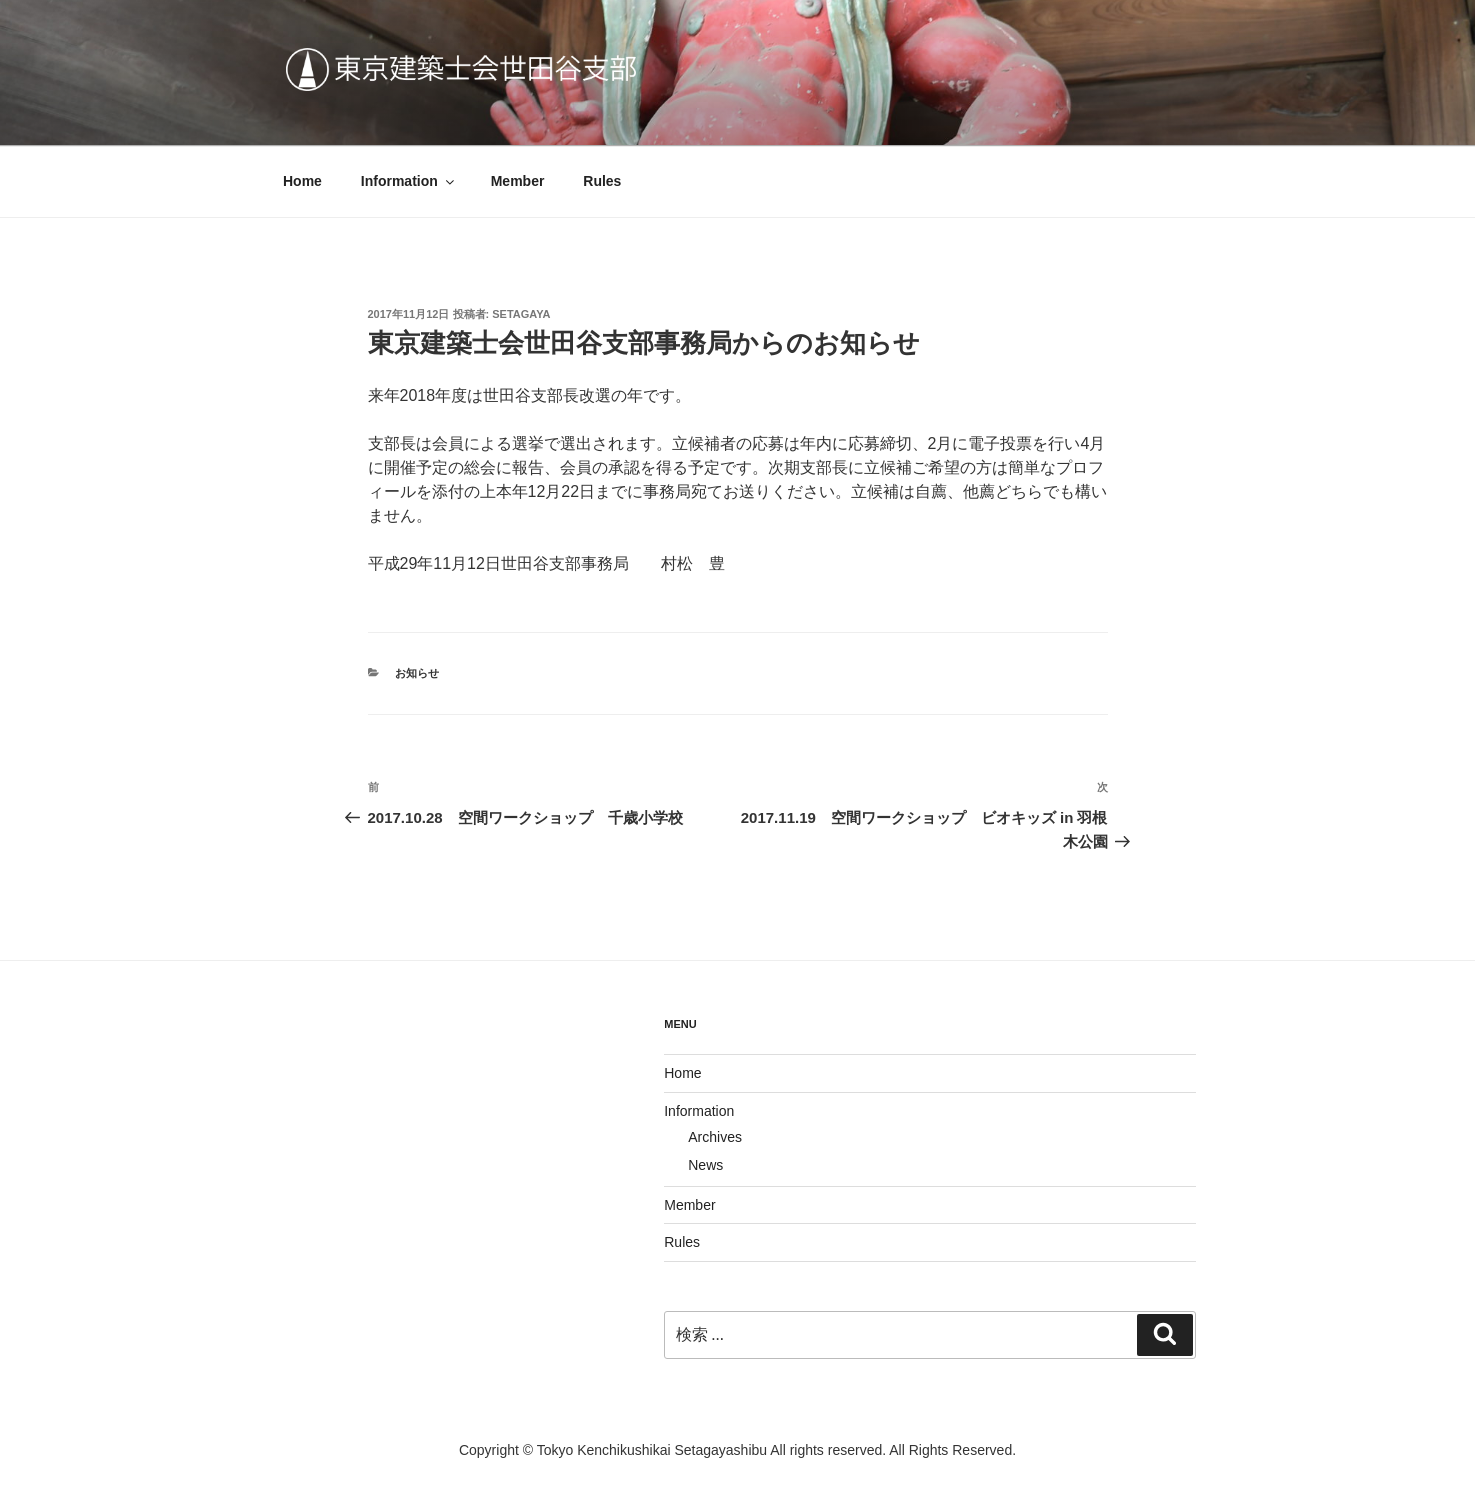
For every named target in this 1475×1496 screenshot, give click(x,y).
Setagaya (521, 314)
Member (518, 181)
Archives (715, 1137)
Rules (602, 181)
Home (302, 181)
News (705, 1165)
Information (409, 181)
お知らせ (417, 673)
